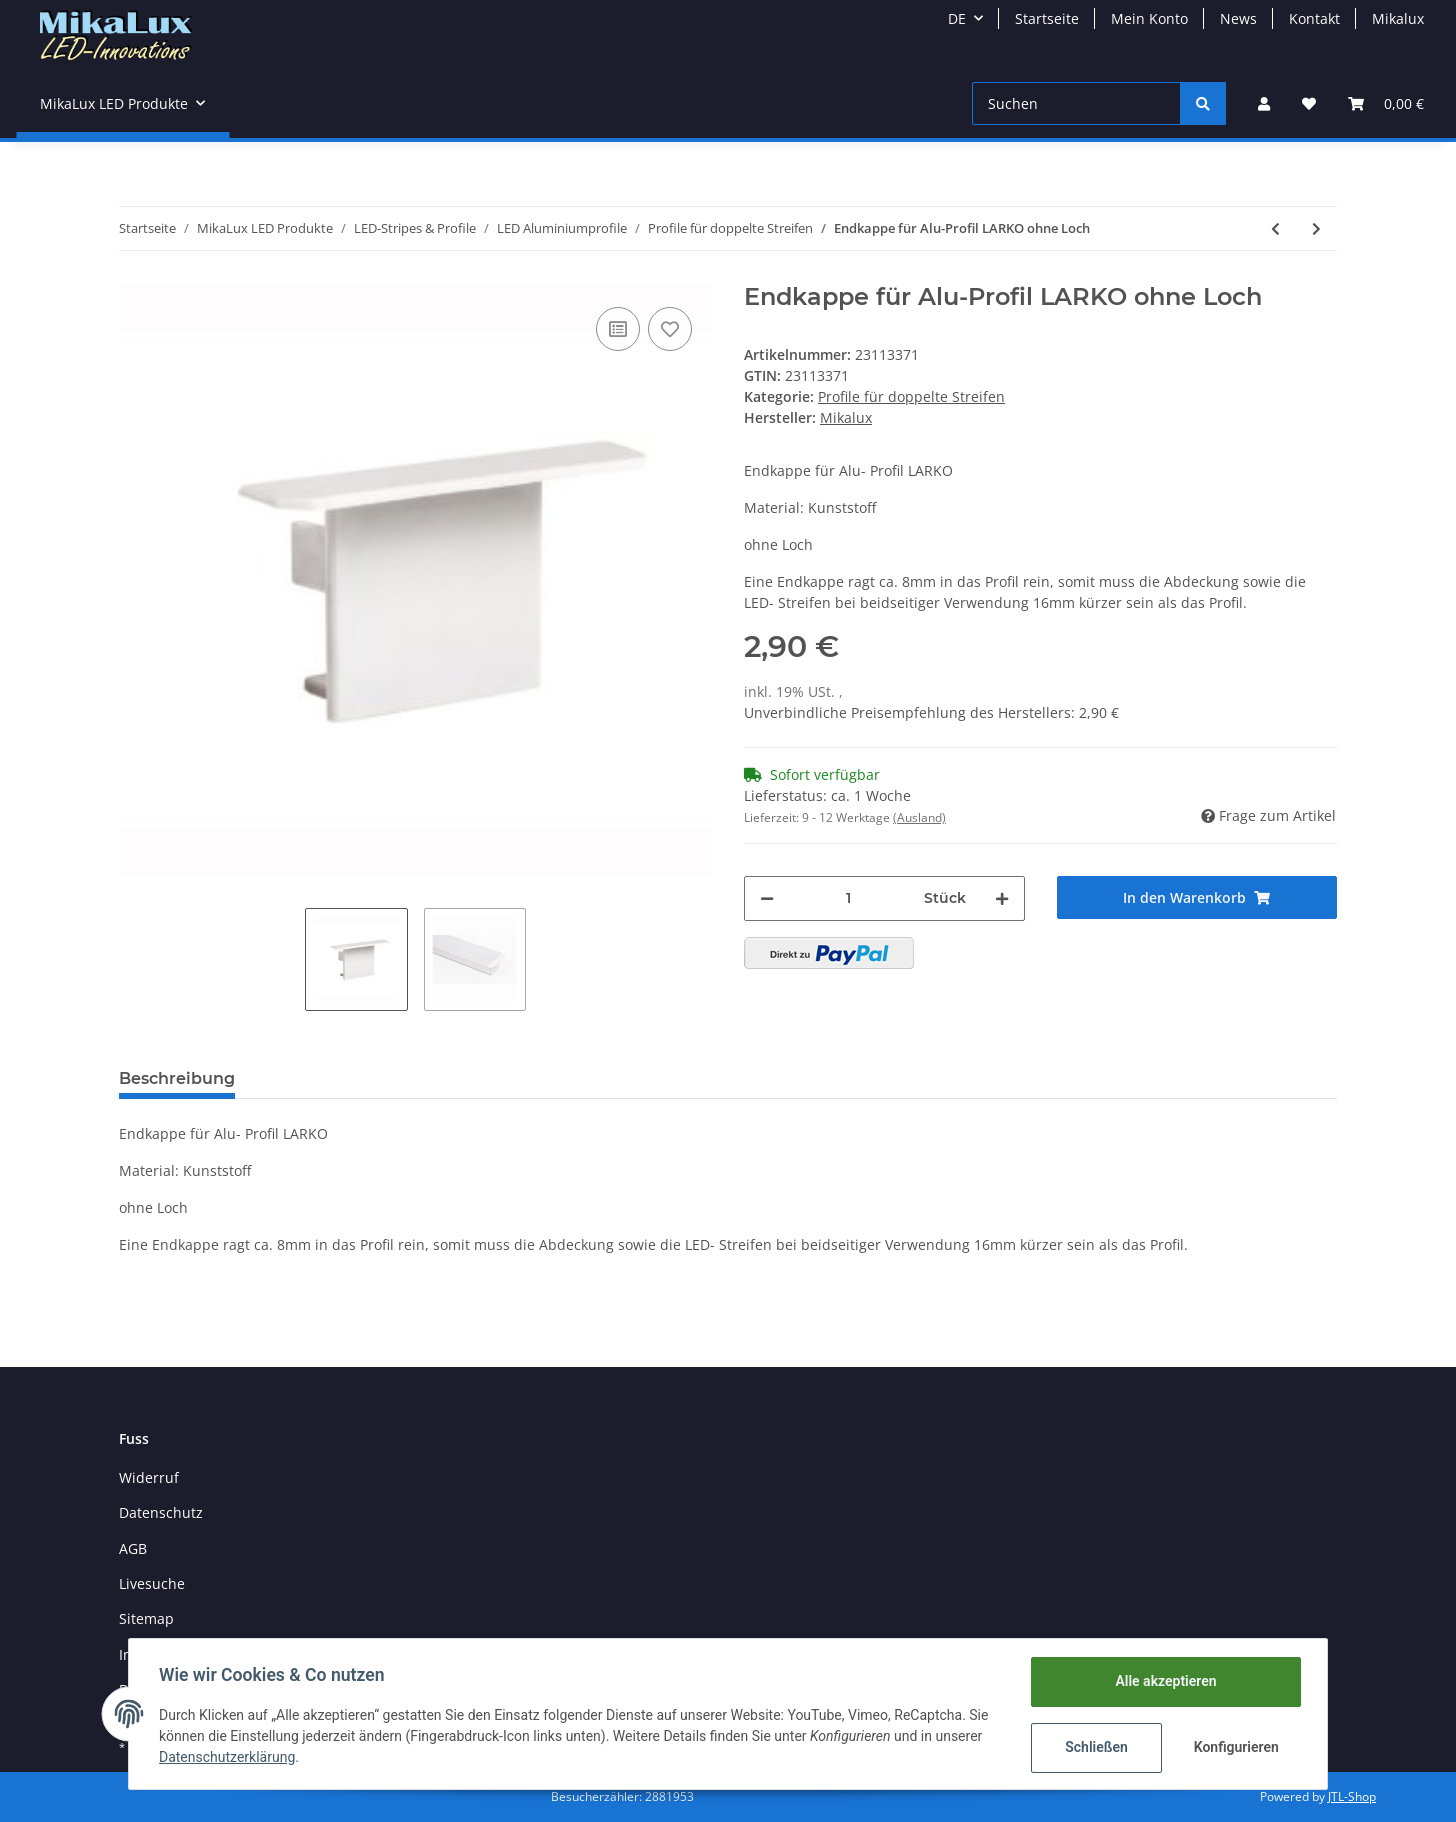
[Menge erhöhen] (1002, 898)
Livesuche (152, 1583)
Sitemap (146, 1618)
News (1238, 18)
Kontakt (1314, 18)
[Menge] (849, 898)
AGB (133, 1548)
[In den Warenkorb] (1197, 897)
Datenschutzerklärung (229, 1757)
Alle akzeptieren (1163, 1681)
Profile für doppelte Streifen (911, 396)
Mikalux (1398, 18)
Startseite (1047, 18)
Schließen (1094, 1747)
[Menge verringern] (767, 898)
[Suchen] (1076, 103)
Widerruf (149, 1477)
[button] (1264, 103)
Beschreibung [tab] (177, 1078)
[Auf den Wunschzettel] (670, 329)
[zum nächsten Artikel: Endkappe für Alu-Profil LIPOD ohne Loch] (1316, 228)
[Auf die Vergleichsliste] (618, 329)
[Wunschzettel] (1309, 103)
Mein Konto (1149, 18)
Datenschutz (161, 1512)
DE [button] (957, 18)
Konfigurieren (1235, 1747)
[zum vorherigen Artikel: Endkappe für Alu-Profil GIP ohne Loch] (1275, 228)
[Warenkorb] (1386, 103)
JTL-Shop (1352, 1796)
